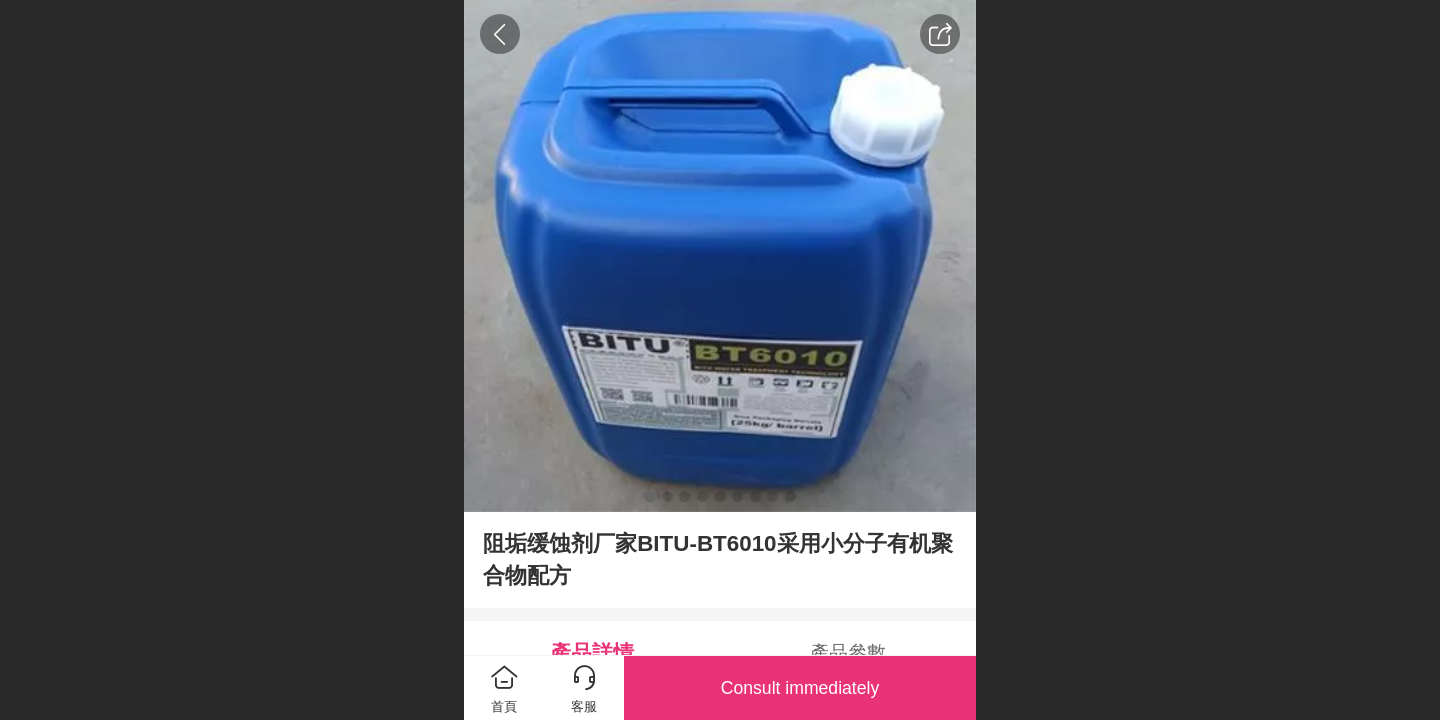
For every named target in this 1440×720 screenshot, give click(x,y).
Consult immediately (800, 688)
